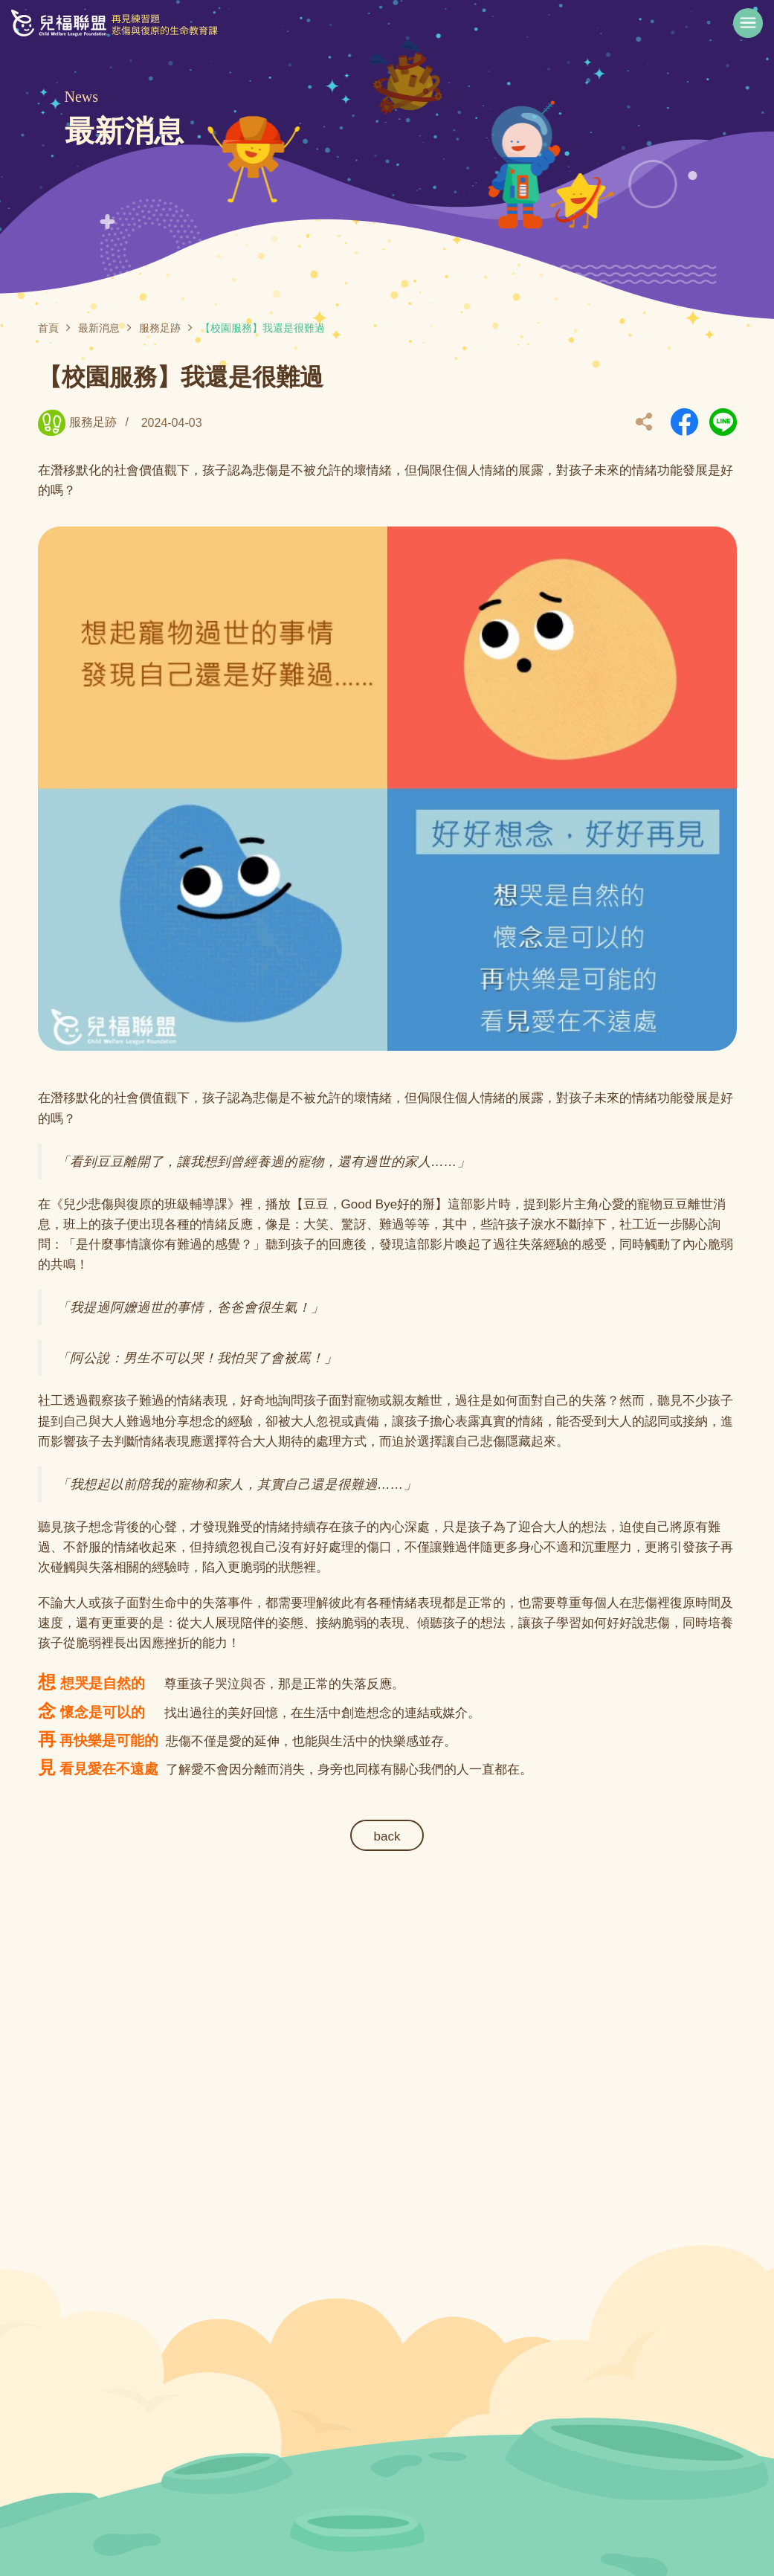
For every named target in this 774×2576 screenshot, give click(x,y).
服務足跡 (160, 328)
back (387, 1836)
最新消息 (99, 328)
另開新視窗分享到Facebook (684, 422)
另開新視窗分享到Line (723, 422)
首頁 (48, 328)
